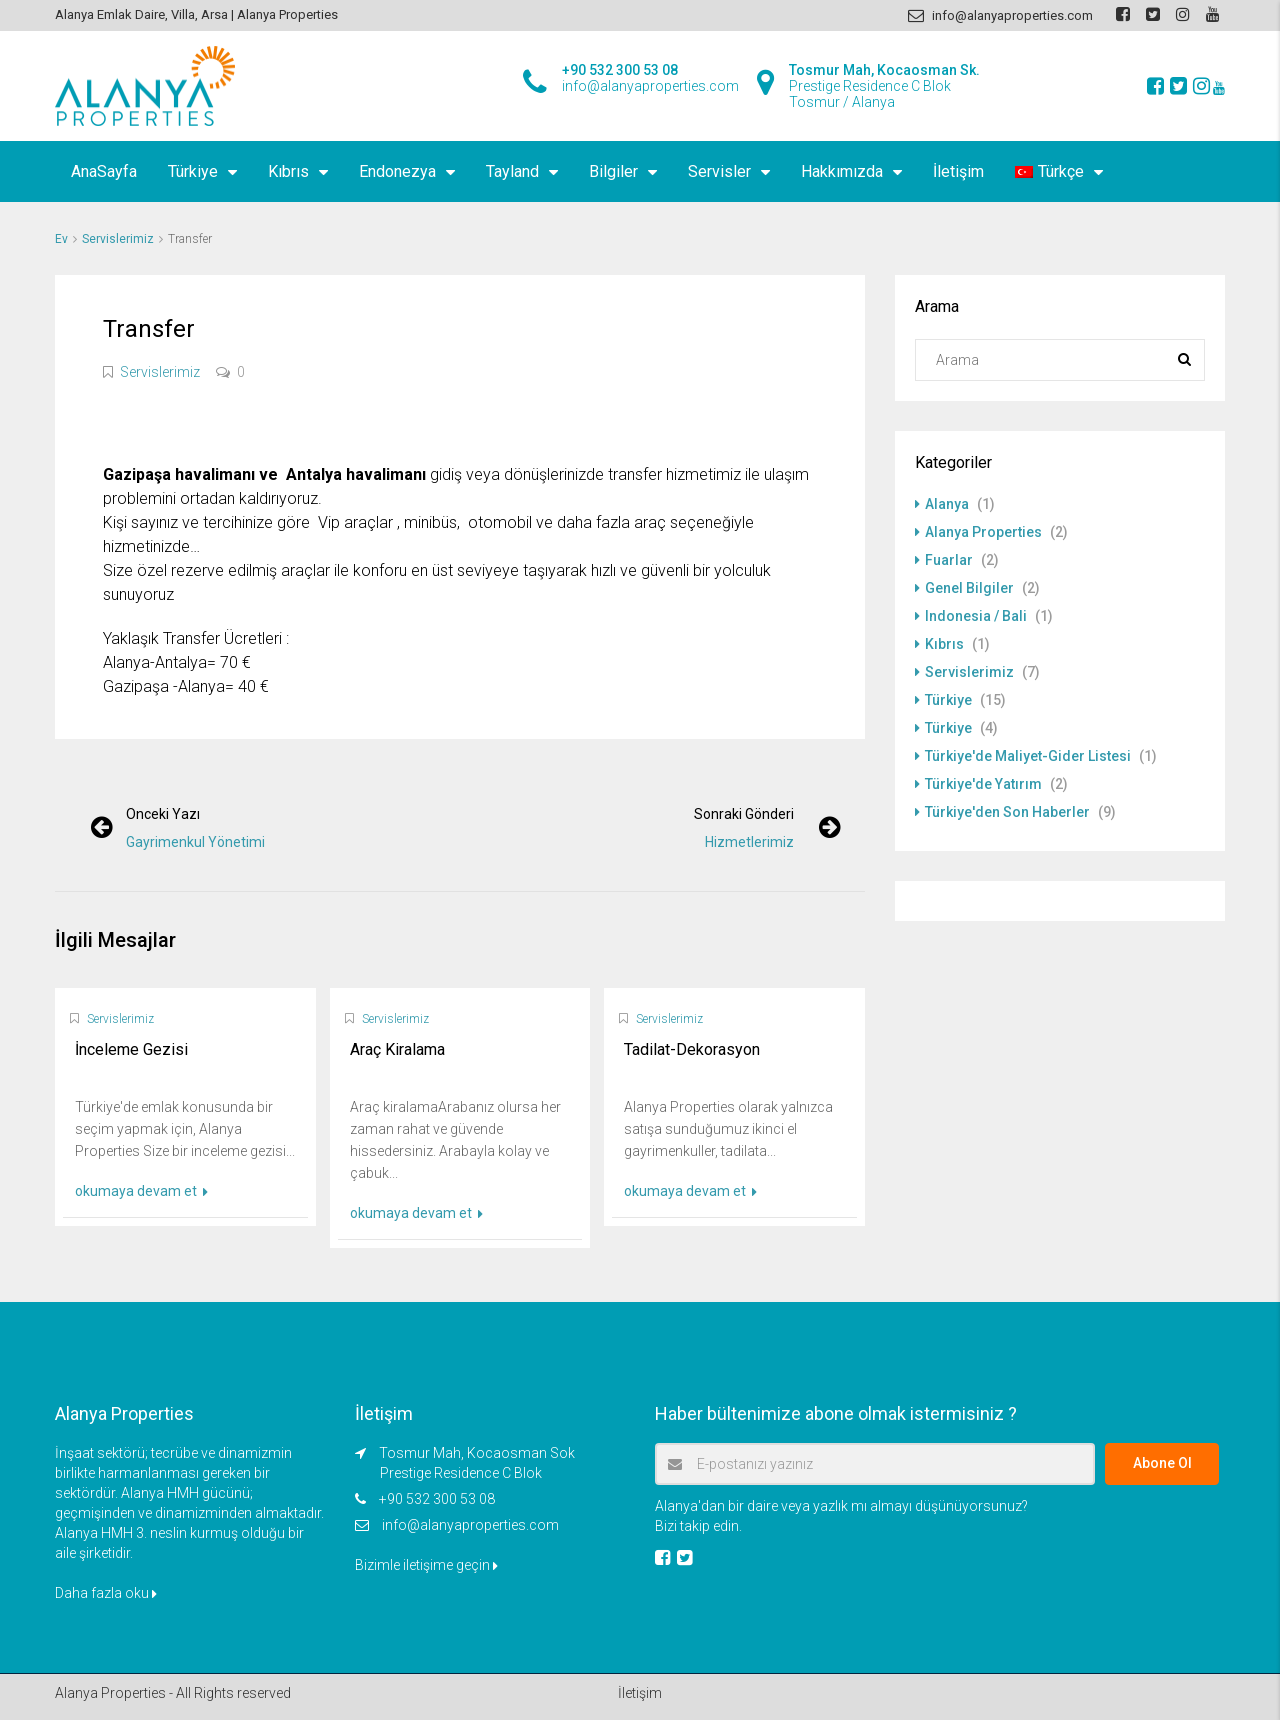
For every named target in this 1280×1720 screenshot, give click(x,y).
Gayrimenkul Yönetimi (195, 842)
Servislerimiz (118, 239)
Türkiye (193, 171)
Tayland (512, 171)
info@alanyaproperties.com (470, 1525)
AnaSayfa (104, 171)
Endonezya (397, 171)
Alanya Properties (983, 532)
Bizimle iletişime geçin (426, 1565)
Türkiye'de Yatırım (983, 784)
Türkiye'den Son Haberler (1007, 812)
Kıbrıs (288, 171)
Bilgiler (613, 171)
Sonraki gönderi (744, 814)
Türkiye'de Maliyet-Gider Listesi (1028, 756)
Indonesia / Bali (976, 616)
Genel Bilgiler (969, 588)
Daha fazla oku (106, 1593)
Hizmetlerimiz (749, 842)
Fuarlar (949, 560)
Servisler (719, 171)
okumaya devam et (141, 1191)
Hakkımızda (842, 171)
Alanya (947, 504)
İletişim (958, 171)
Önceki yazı (163, 814)
